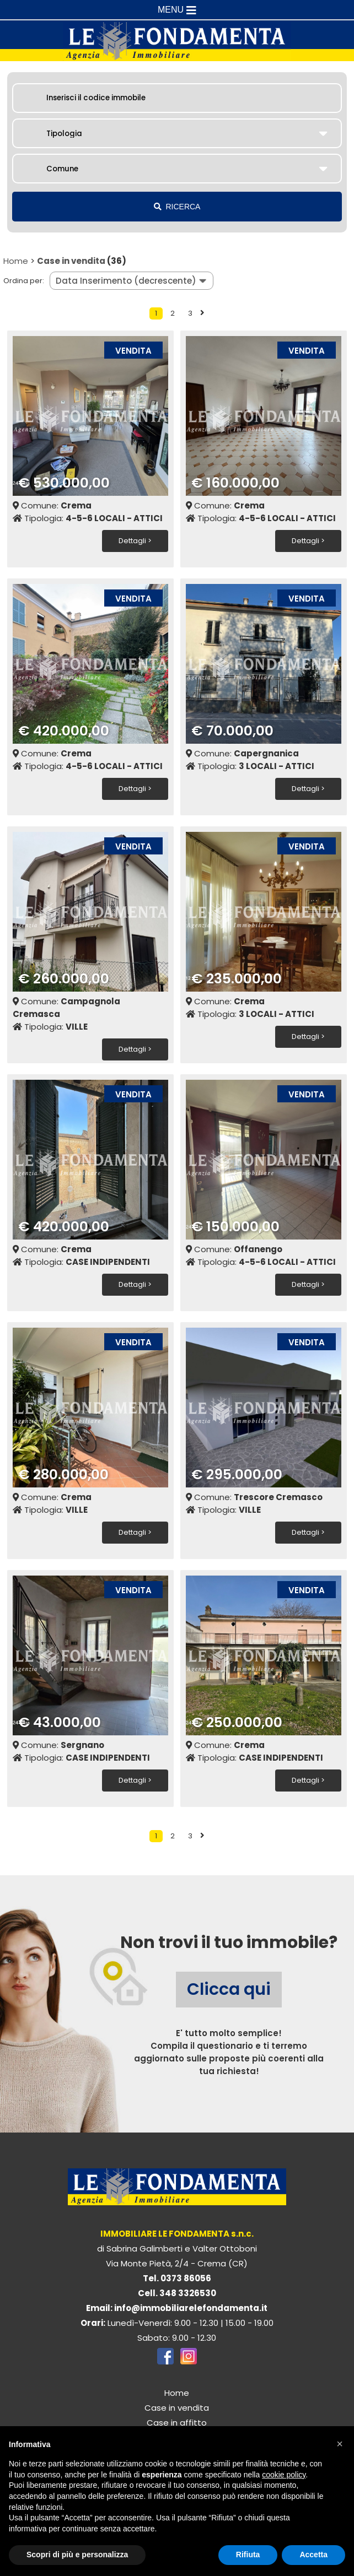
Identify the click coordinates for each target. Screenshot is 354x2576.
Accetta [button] (313, 2554)
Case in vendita (71, 261)
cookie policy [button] (283, 2474)
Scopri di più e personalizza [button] (77, 2554)
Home (15, 261)
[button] (339, 2444)
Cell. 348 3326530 (177, 2291)
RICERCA (177, 206)
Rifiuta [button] (248, 2554)
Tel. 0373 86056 (177, 2276)
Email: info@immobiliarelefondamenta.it (176, 2306)
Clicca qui (229, 1987)
